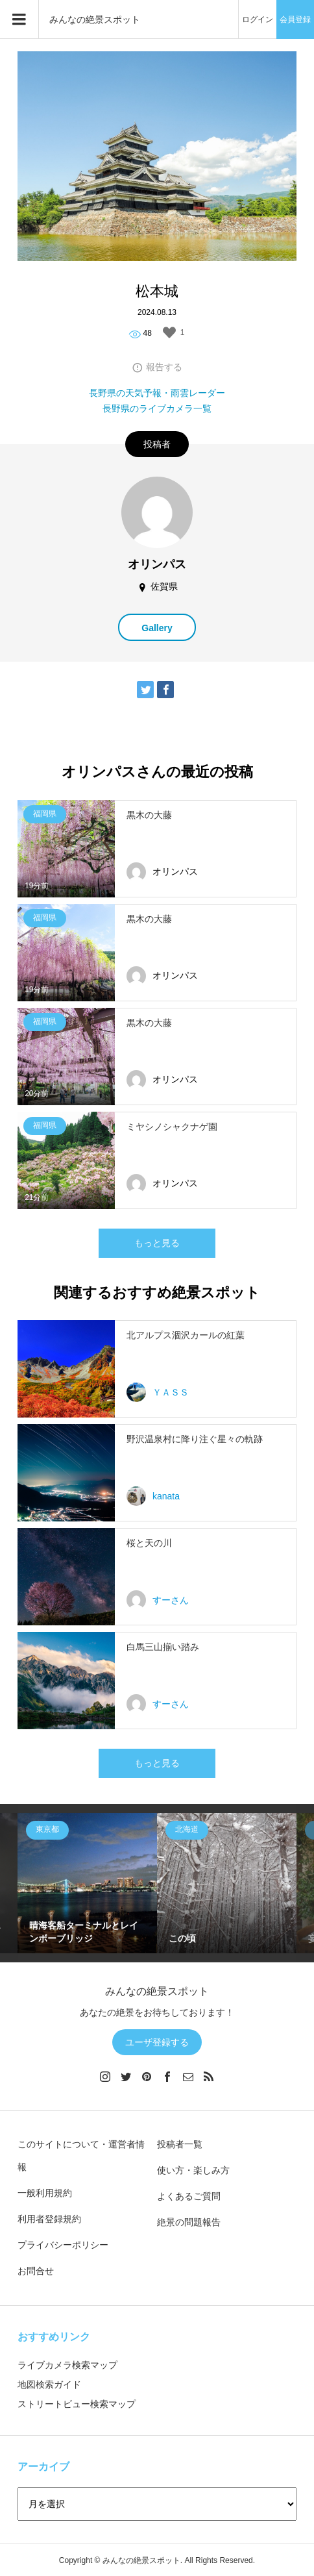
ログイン (257, 19)
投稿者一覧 (179, 2144)
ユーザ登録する (157, 2042)
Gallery (156, 628)
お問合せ (36, 2271)
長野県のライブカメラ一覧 (157, 408)
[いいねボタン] (169, 332)
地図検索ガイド (49, 2384)
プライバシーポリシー (63, 2245)
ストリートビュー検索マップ (77, 2404)
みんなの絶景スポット (94, 19)
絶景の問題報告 (189, 2222)
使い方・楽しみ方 (193, 2170)
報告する (164, 367)
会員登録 (295, 19)
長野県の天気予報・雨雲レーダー (157, 393)
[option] (87, 1883)
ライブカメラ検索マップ (67, 2365)
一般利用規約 (45, 2193)
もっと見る (157, 1243)
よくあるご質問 (189, 2196)
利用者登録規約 (49, 2219)
